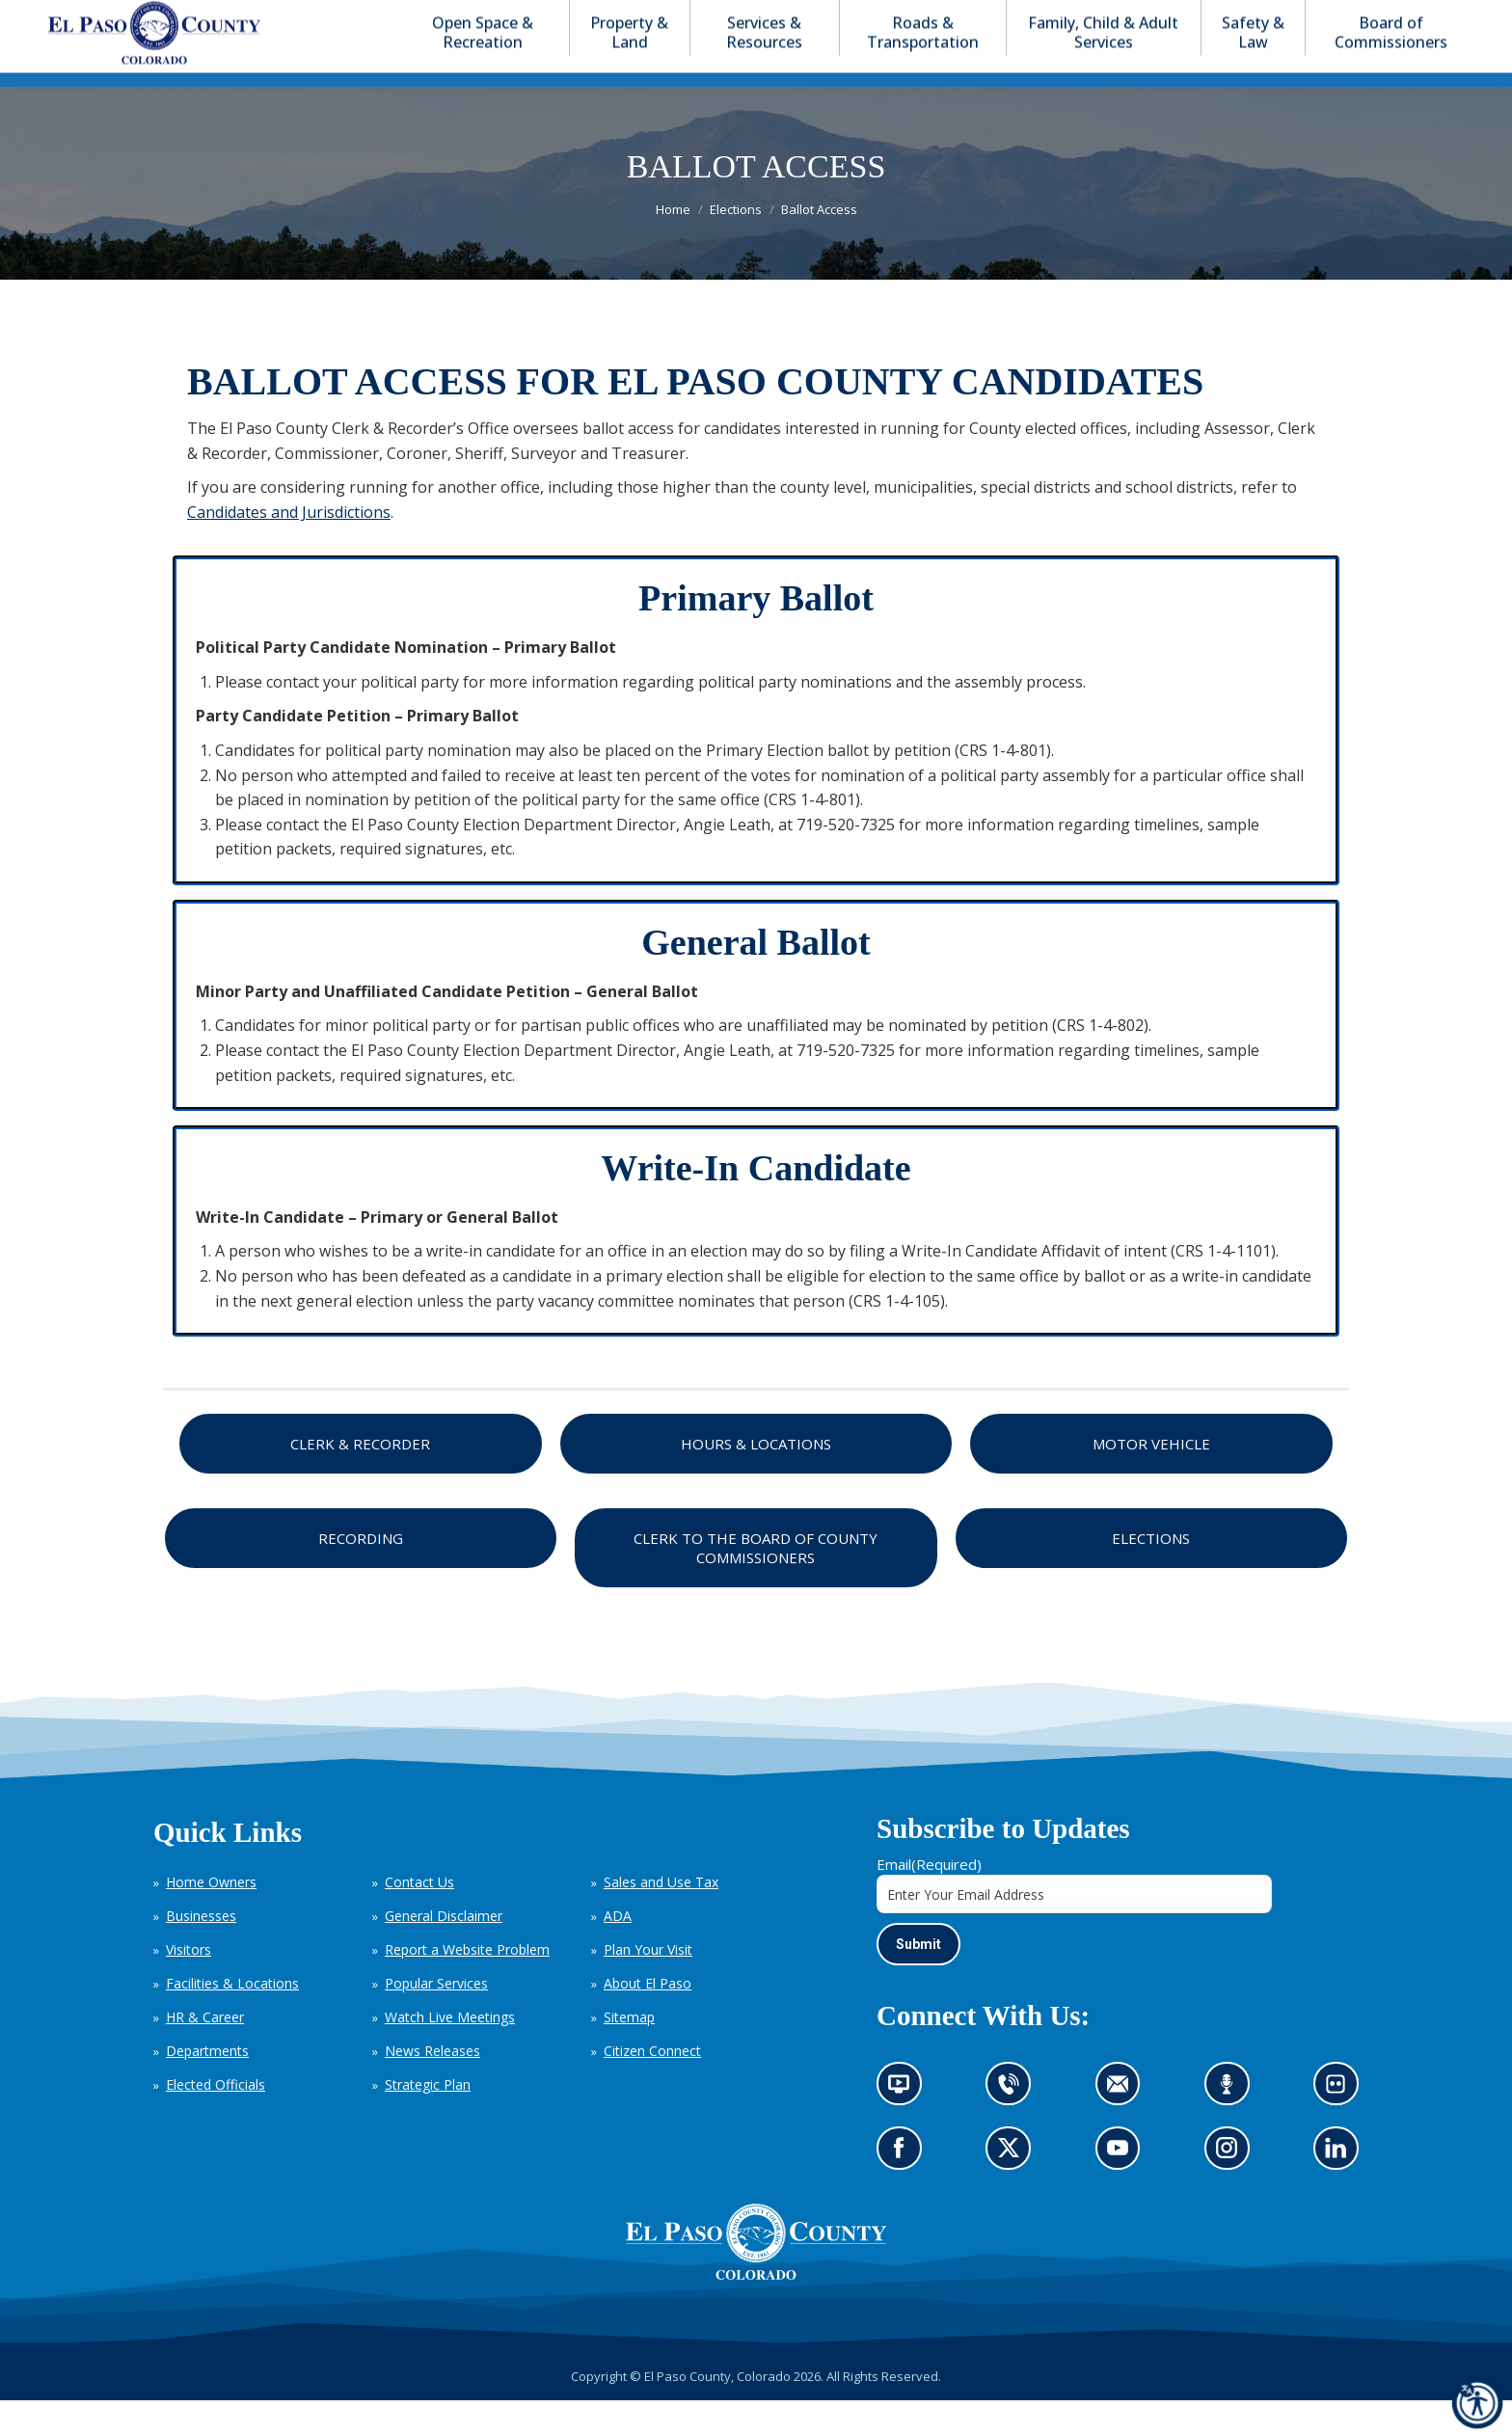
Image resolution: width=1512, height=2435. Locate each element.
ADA (618, 1950)
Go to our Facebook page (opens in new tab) (904, 2189)
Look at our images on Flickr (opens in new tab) (1342, 2125)
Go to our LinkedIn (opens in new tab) (1341, 2189)
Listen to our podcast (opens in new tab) (1232, 2125)
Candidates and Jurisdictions (289, 546)
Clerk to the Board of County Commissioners (756, 1582)
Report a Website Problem (467, 1984)
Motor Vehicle (1151, 1478)
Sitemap (629, 2052)
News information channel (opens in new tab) (905, 2125)
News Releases (432, 2085)
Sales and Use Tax (661, 1916)
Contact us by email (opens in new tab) (1124, 2125)
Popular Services (436, 2018)
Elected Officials (215, 2119)
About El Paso (647, 2018)
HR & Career (205, 2052)
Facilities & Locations (232, 2018)
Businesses (201, 1950)
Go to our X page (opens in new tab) (1014, 2189)
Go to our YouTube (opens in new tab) (1123, 2189)
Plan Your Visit (648, 1984)
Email (929, 1898)
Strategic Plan (428, 2119)
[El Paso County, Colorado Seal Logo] (756, 2309)
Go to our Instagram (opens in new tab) (1233, 2189)
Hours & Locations (756, 1478)
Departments (207, 2085)
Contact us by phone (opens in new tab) (1014, 2125)
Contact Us (419, 1916)
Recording (360, 1573)
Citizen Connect (652, 2085)
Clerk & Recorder (360, 1478)
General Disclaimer (443, 1950)
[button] (1388, 18)
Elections (1151, 1573)
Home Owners (211, 1916)
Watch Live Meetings (450, 2052)
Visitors (188, 1984)
